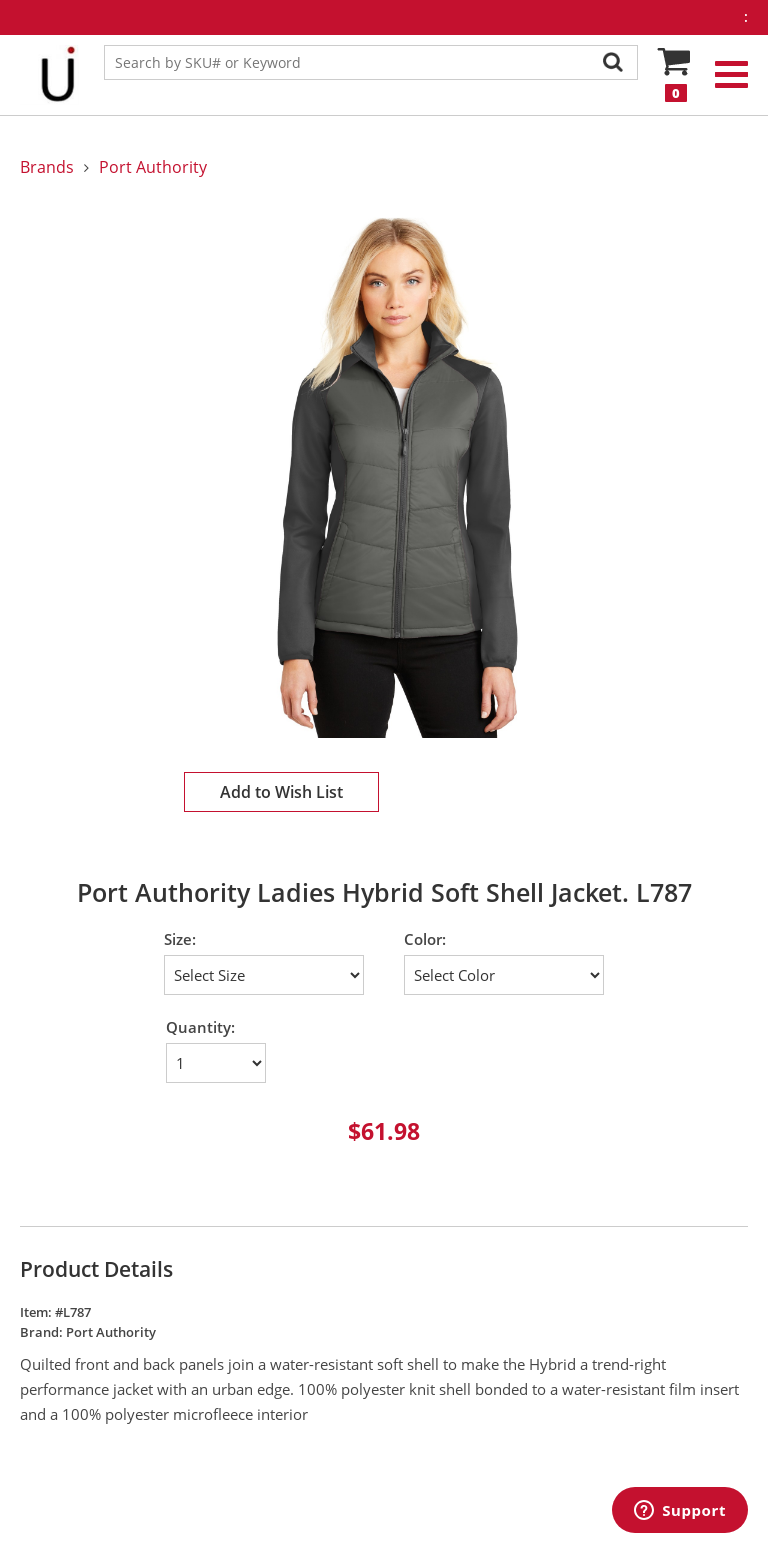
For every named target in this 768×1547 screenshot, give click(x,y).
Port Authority (153, 167)
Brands (47, 167)
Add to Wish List (281, 792)
